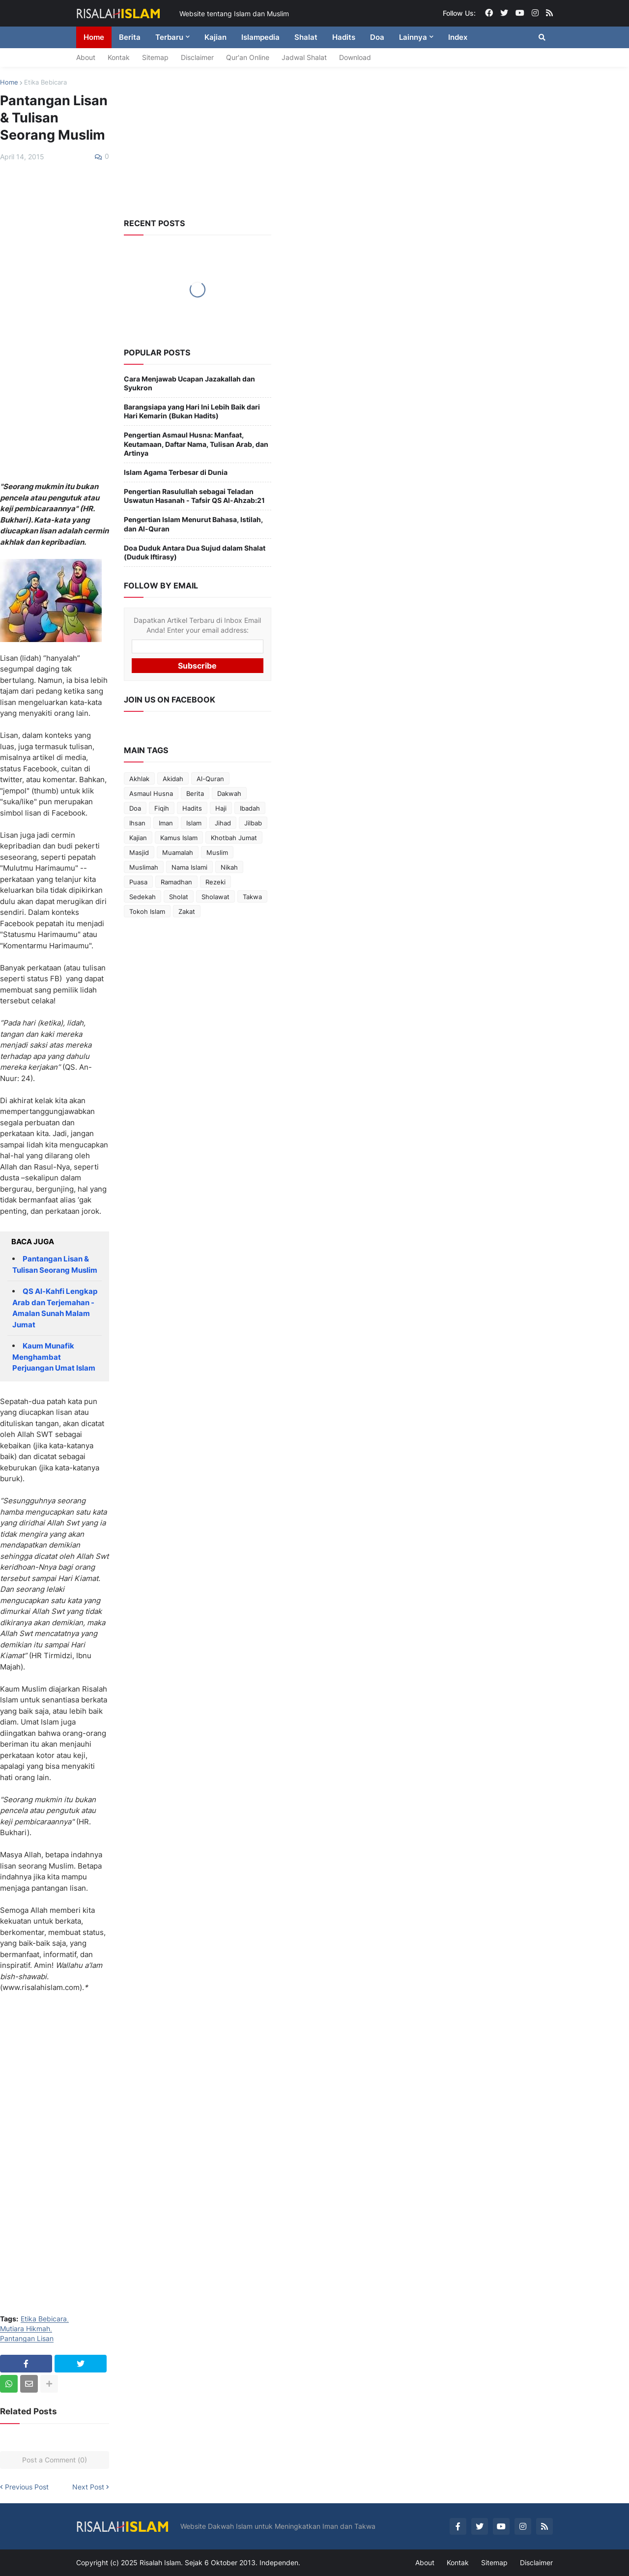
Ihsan (137, 823)
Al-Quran (210, 779)
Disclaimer (197, 57)
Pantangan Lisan (27, 2338)
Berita (195, 793)
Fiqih (161, 808)
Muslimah (143, 867)
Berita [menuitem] (130, 37)
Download (355, 57)
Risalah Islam (160, 2562)
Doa (135, 808)
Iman (166, 823)
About (85, 57)
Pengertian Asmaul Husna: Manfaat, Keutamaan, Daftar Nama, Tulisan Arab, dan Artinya (196, 444)
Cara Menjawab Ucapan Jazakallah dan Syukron (189, 383)
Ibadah (250, 808)
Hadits (192, 808)
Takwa (252, 897)
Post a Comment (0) (54, 2460)
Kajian (138, 838)
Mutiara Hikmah (25, 2329)
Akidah (173, 779)
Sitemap (155, 57)
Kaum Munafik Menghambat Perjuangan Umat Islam (53, 1357)
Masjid (139, 852)
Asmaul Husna (151, 793)
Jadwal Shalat (304, 57)
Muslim (217, 852)
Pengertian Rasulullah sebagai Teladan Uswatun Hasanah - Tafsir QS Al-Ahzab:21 (194, 495)
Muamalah (177, 852)
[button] (542, 37)
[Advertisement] (54, 321)
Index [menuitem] (457, 37)
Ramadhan (176, 882)
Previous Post (27, 2487)
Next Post (88, 2487)
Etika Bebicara (45, 82)
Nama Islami (189, 867)
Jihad (223, 823)
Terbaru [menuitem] (169, 37)
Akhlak (139, 779)
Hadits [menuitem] (343, 37)
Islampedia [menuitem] (260, 37)
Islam (193, 823)
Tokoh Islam (147, 911)
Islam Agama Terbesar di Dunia (176, 472)
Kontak (119, 57)
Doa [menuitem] (377, 37)
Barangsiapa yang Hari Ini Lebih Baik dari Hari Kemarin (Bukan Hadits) (192, 411)
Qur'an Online (247, 57)
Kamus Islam (179, 838)
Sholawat (215, 897)
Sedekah (142, 897)
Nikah (229, 867)
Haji (221, 808)
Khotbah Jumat (234, 838)
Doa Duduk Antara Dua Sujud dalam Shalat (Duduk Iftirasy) (194, 552)
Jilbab (253, 823)
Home (9, 82)
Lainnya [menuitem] (413, 37)
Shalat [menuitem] (305, 37)
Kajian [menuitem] (215, 37)
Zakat (186, 911)
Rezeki (215, 882)
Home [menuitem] (94, 37)
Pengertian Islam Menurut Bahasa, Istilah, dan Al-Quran (193, 523)
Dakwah (229, 793)
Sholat (178, 897)
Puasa (138, 882)
